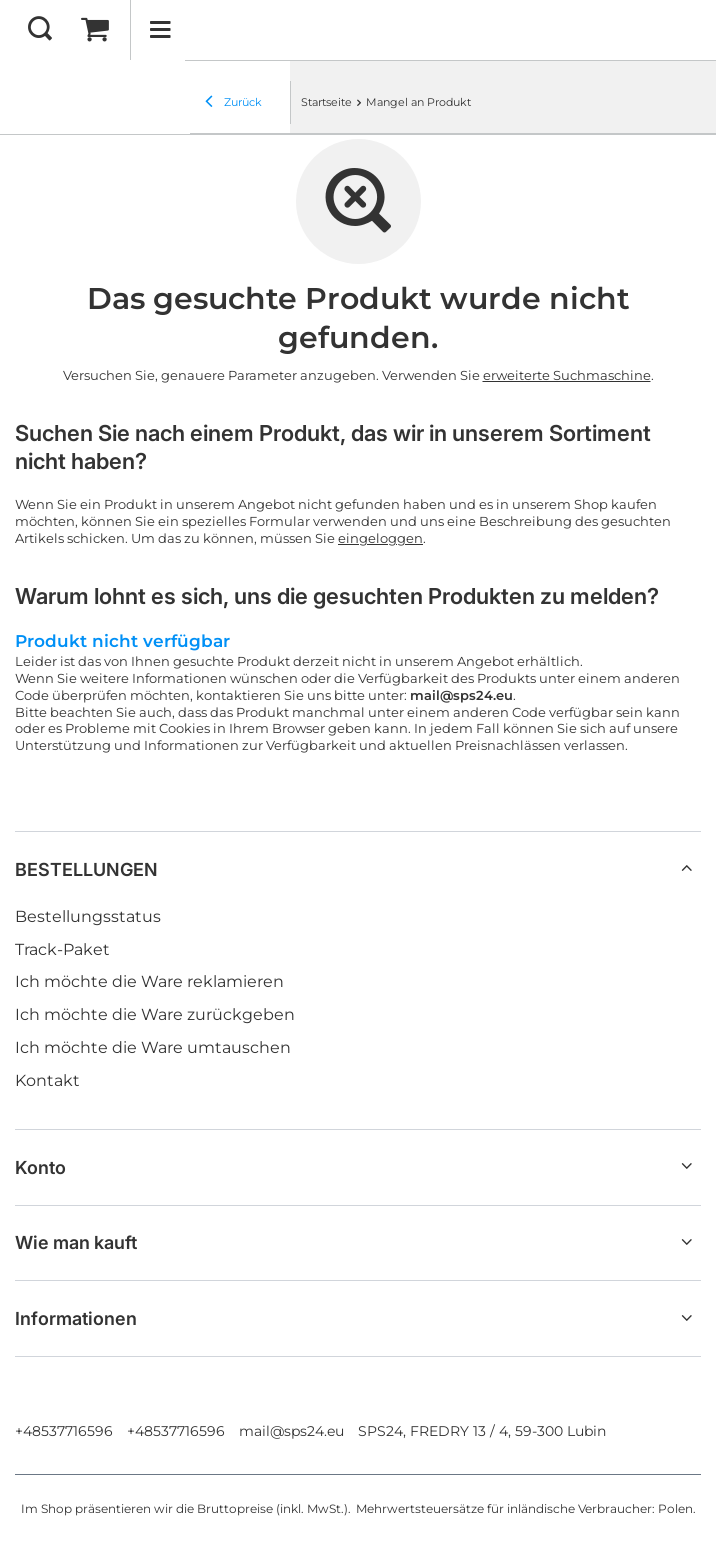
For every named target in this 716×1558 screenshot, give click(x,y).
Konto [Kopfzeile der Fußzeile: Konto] (40, 1167)
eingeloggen (380, 538)
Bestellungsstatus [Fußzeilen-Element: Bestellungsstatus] (88, 916)
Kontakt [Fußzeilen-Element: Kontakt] (47, 1080)
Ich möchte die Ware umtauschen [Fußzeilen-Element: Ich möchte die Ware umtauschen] (153, 1047)
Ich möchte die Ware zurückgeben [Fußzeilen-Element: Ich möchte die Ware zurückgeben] (155, 1014)
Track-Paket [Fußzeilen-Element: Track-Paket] (62, 949)
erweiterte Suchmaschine (567, 375)
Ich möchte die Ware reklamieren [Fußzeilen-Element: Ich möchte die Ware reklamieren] (149, 981)
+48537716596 (64, 1431)
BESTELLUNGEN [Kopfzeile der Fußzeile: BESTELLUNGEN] (86, 869)
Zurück (233, 103)
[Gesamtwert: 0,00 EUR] (95, 30)
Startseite (326, 102)
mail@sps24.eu (291, 1431)
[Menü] (160, 30)
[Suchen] (40, 30)
